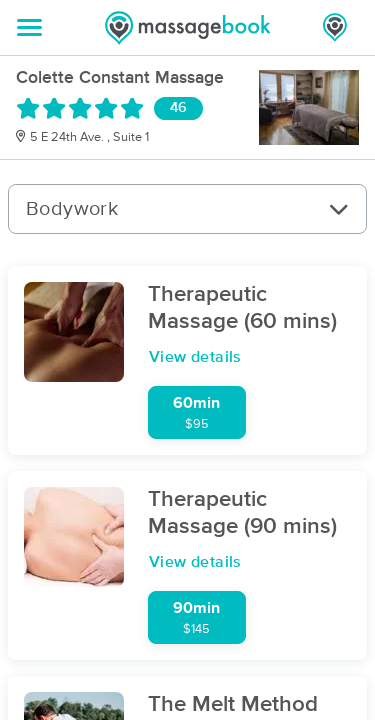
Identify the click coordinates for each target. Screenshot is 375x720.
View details (195, 357)
